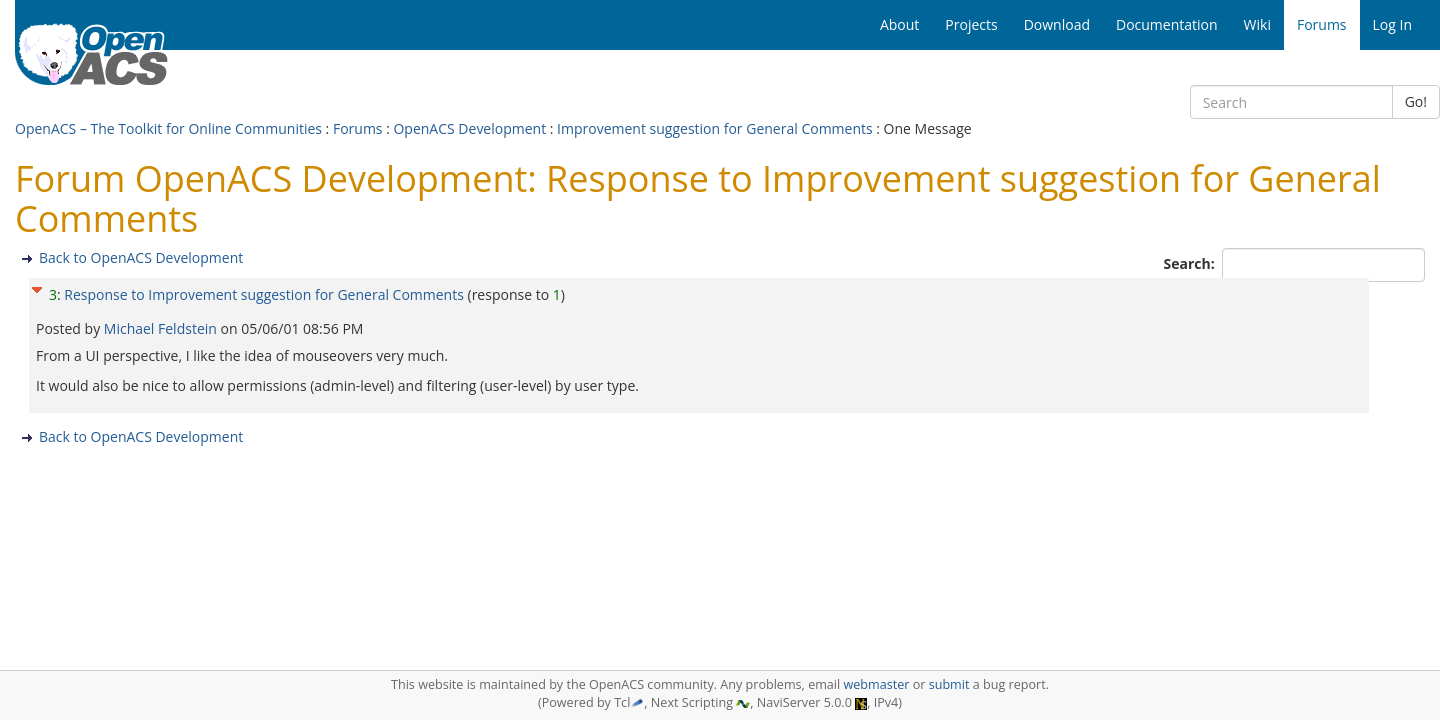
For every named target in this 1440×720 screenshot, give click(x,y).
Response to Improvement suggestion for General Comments (264, 294)
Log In (1392, 24)
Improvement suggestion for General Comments (715, 128)
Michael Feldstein (162, 328)
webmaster (876, 684)
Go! (1416, 101)
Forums (358, 128)
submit (949, 684)
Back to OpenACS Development (141, 257)
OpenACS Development (469, 128)
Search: (1191, 263)
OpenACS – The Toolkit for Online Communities (168, 128)
